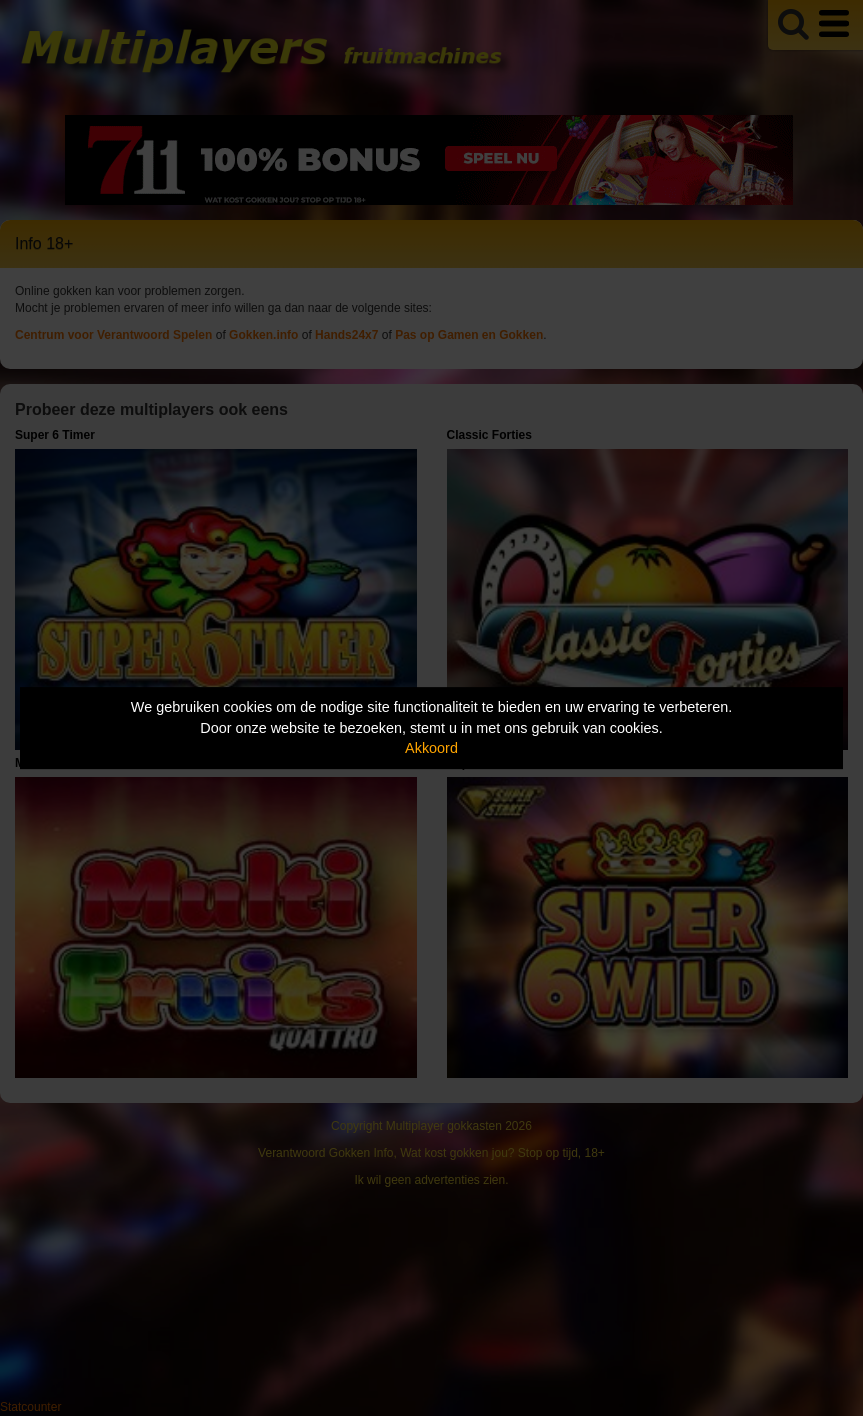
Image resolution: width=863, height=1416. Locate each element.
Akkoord (431, 748)
